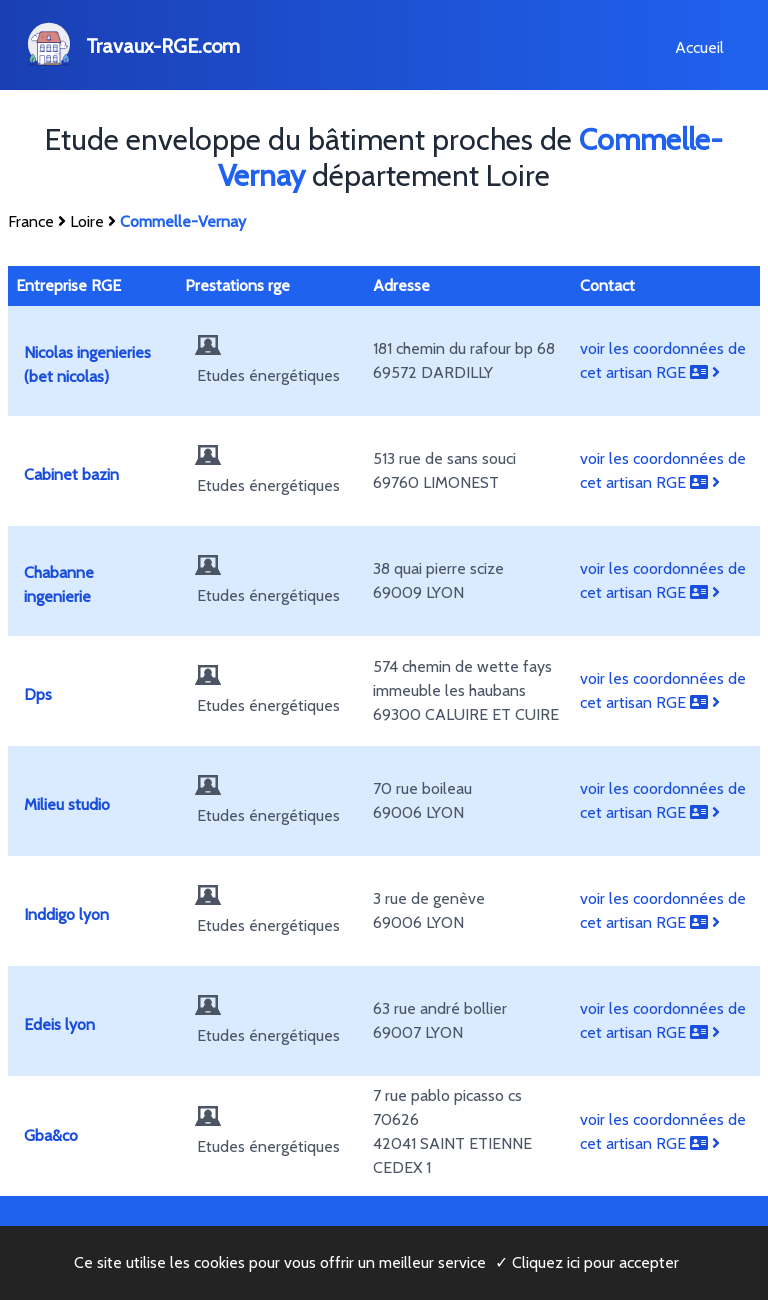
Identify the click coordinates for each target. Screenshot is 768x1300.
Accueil (699, 47)
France (31, 221)
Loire (87, 221)
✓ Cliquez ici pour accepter (587, 1262)
